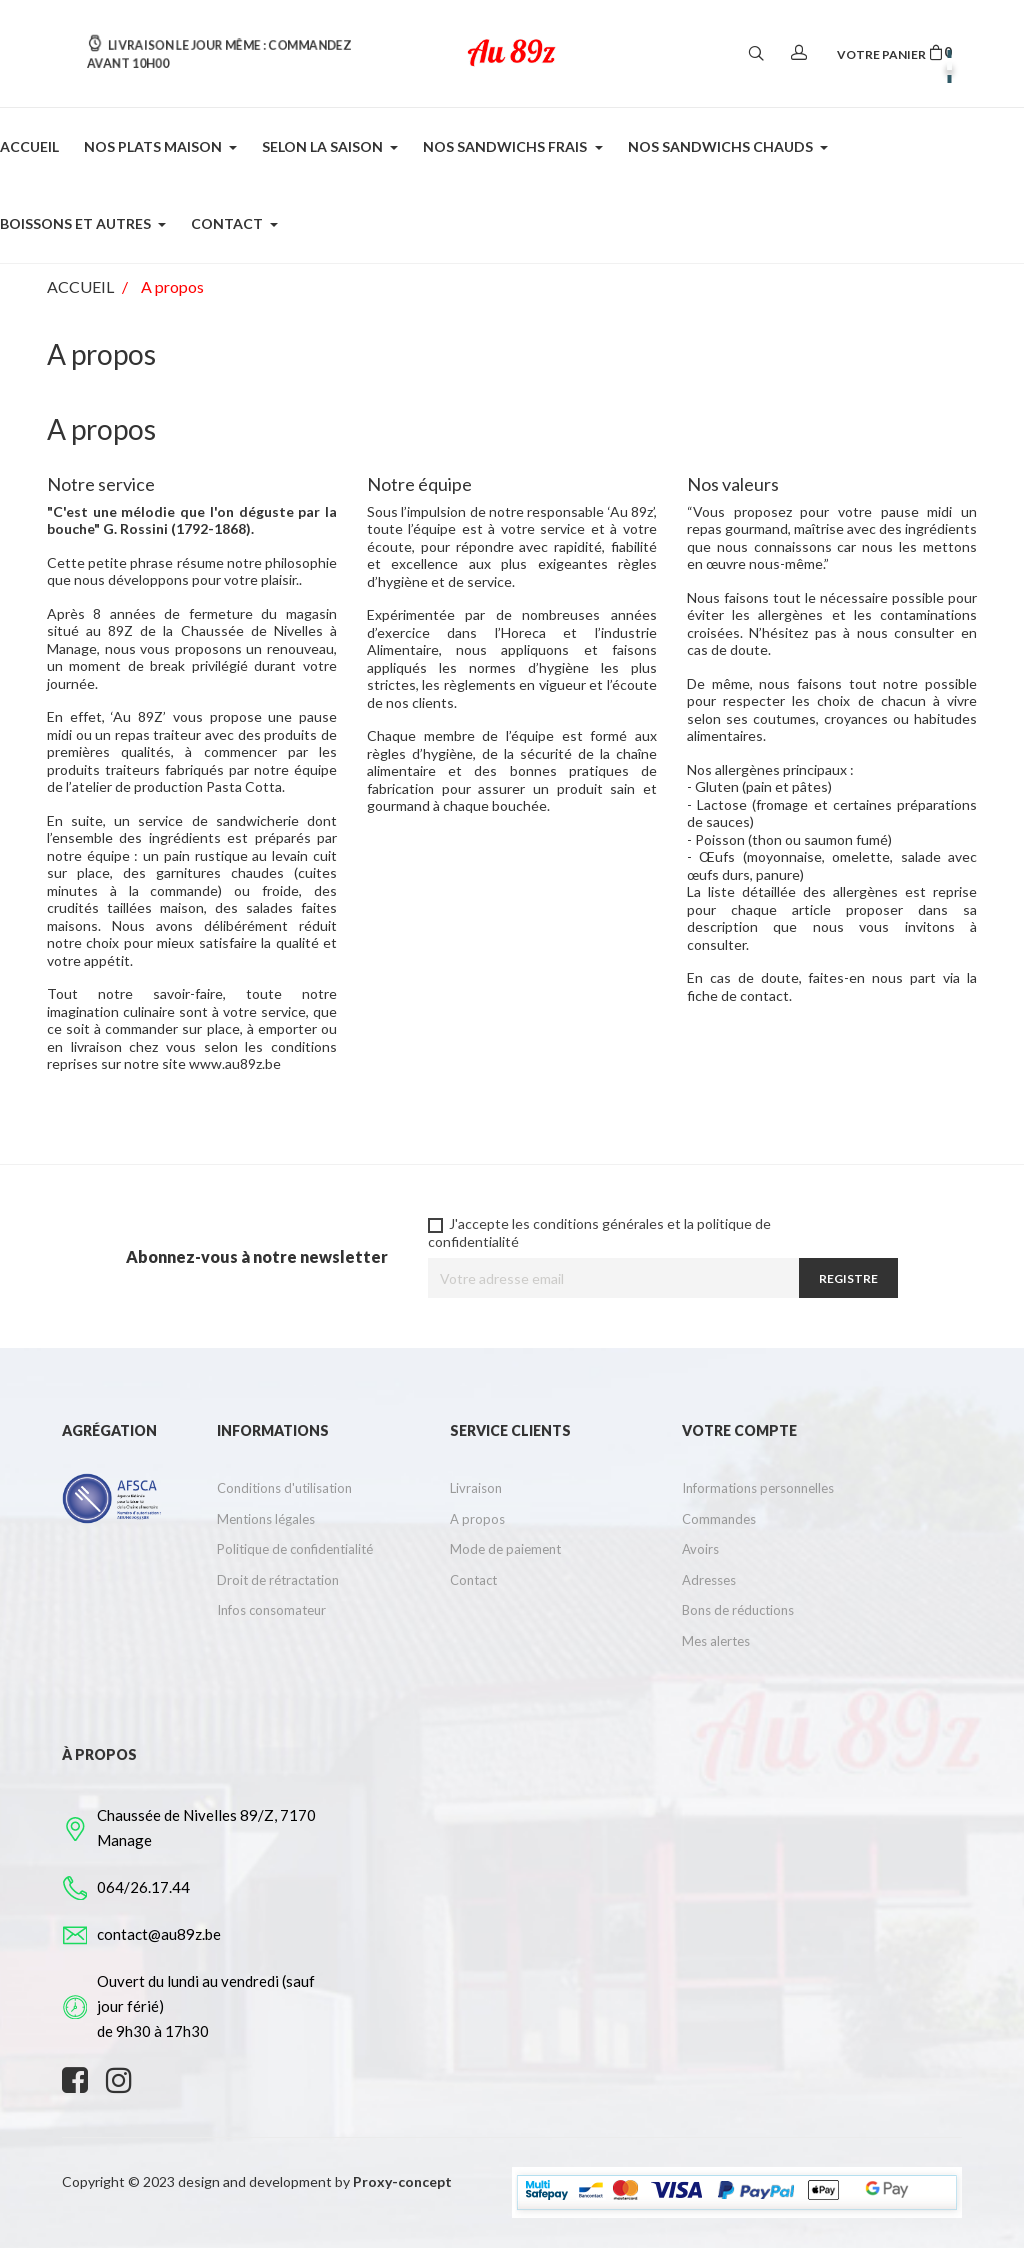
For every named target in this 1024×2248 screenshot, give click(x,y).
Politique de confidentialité (295, 1549)
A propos (477, 1519)
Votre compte (739, 1430)
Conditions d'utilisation (284, 1488)
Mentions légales (266, 1519)
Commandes (719, 1519)
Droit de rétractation (278, 1580)
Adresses (709, 1580)
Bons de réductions (738, 1610)
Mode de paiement (505, 1549)
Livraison (476, 1488)
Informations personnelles (758, 1488)
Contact (473, 1580)
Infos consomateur (271, 1610)
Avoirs (700, 1549)
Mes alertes (716, 1641)
